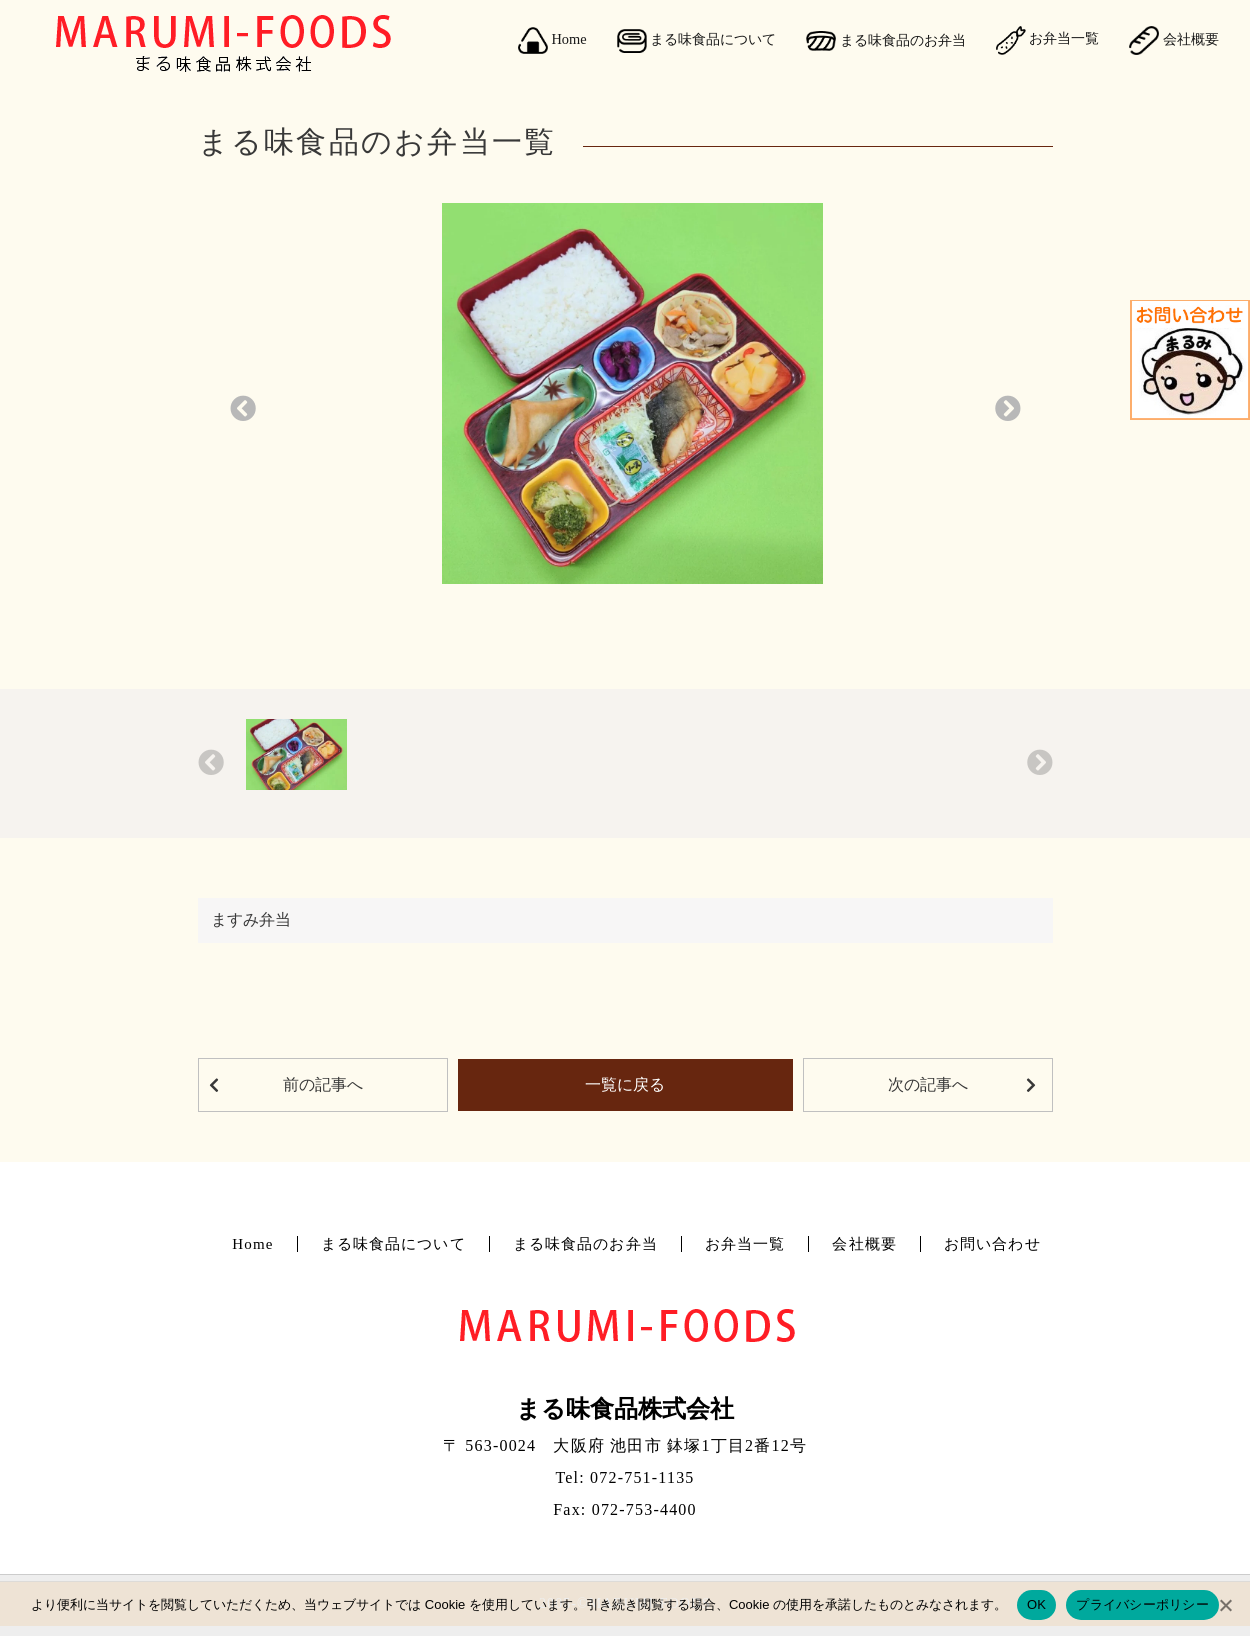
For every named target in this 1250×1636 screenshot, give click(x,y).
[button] (243, 409)
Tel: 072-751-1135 (624, 1477)
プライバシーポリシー (1142, 1604)
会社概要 (1174, 40)
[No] (1225, 1605)
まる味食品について (697, 41)
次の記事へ (928, 1084)
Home (552, 41)
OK (1036, 1604)
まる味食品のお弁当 (886, 41)
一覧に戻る (625, 1084)
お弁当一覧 (1048, 40)
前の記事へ (323, 1084)
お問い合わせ (992, 1244)
